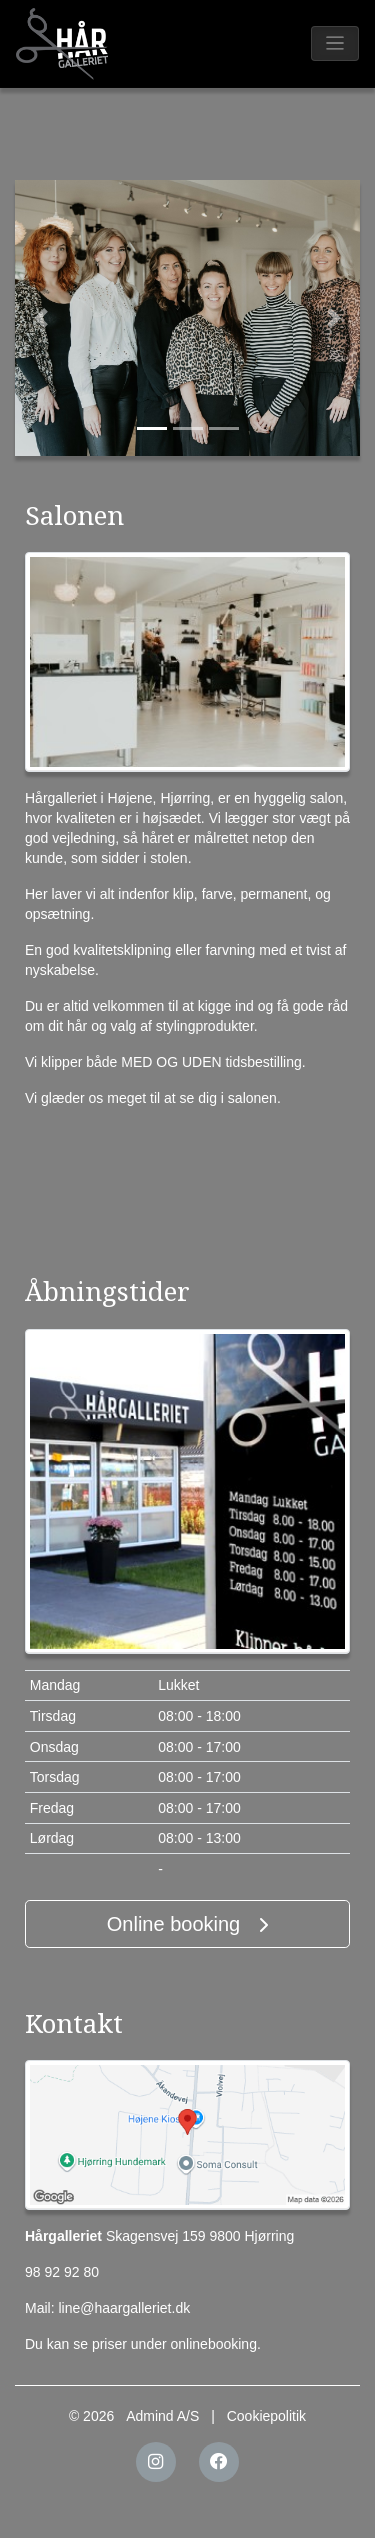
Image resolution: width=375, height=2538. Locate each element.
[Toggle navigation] (335, 43)
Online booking (187, 1924)
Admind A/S (162, 2416)
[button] (41, 318)
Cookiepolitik (266, 2416)
